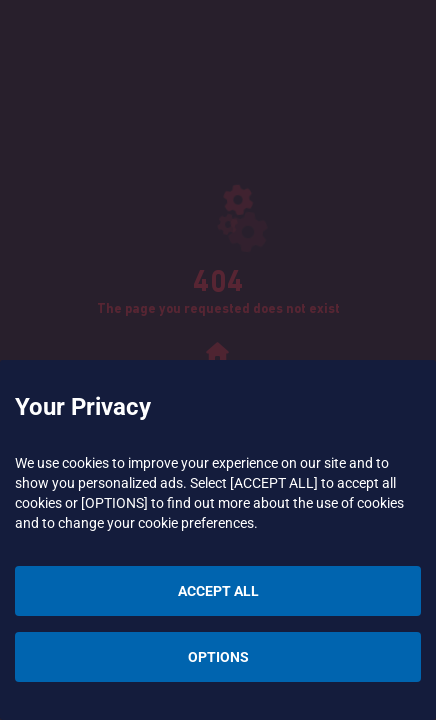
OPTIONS (218, 657)
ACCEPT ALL (218, 591)
